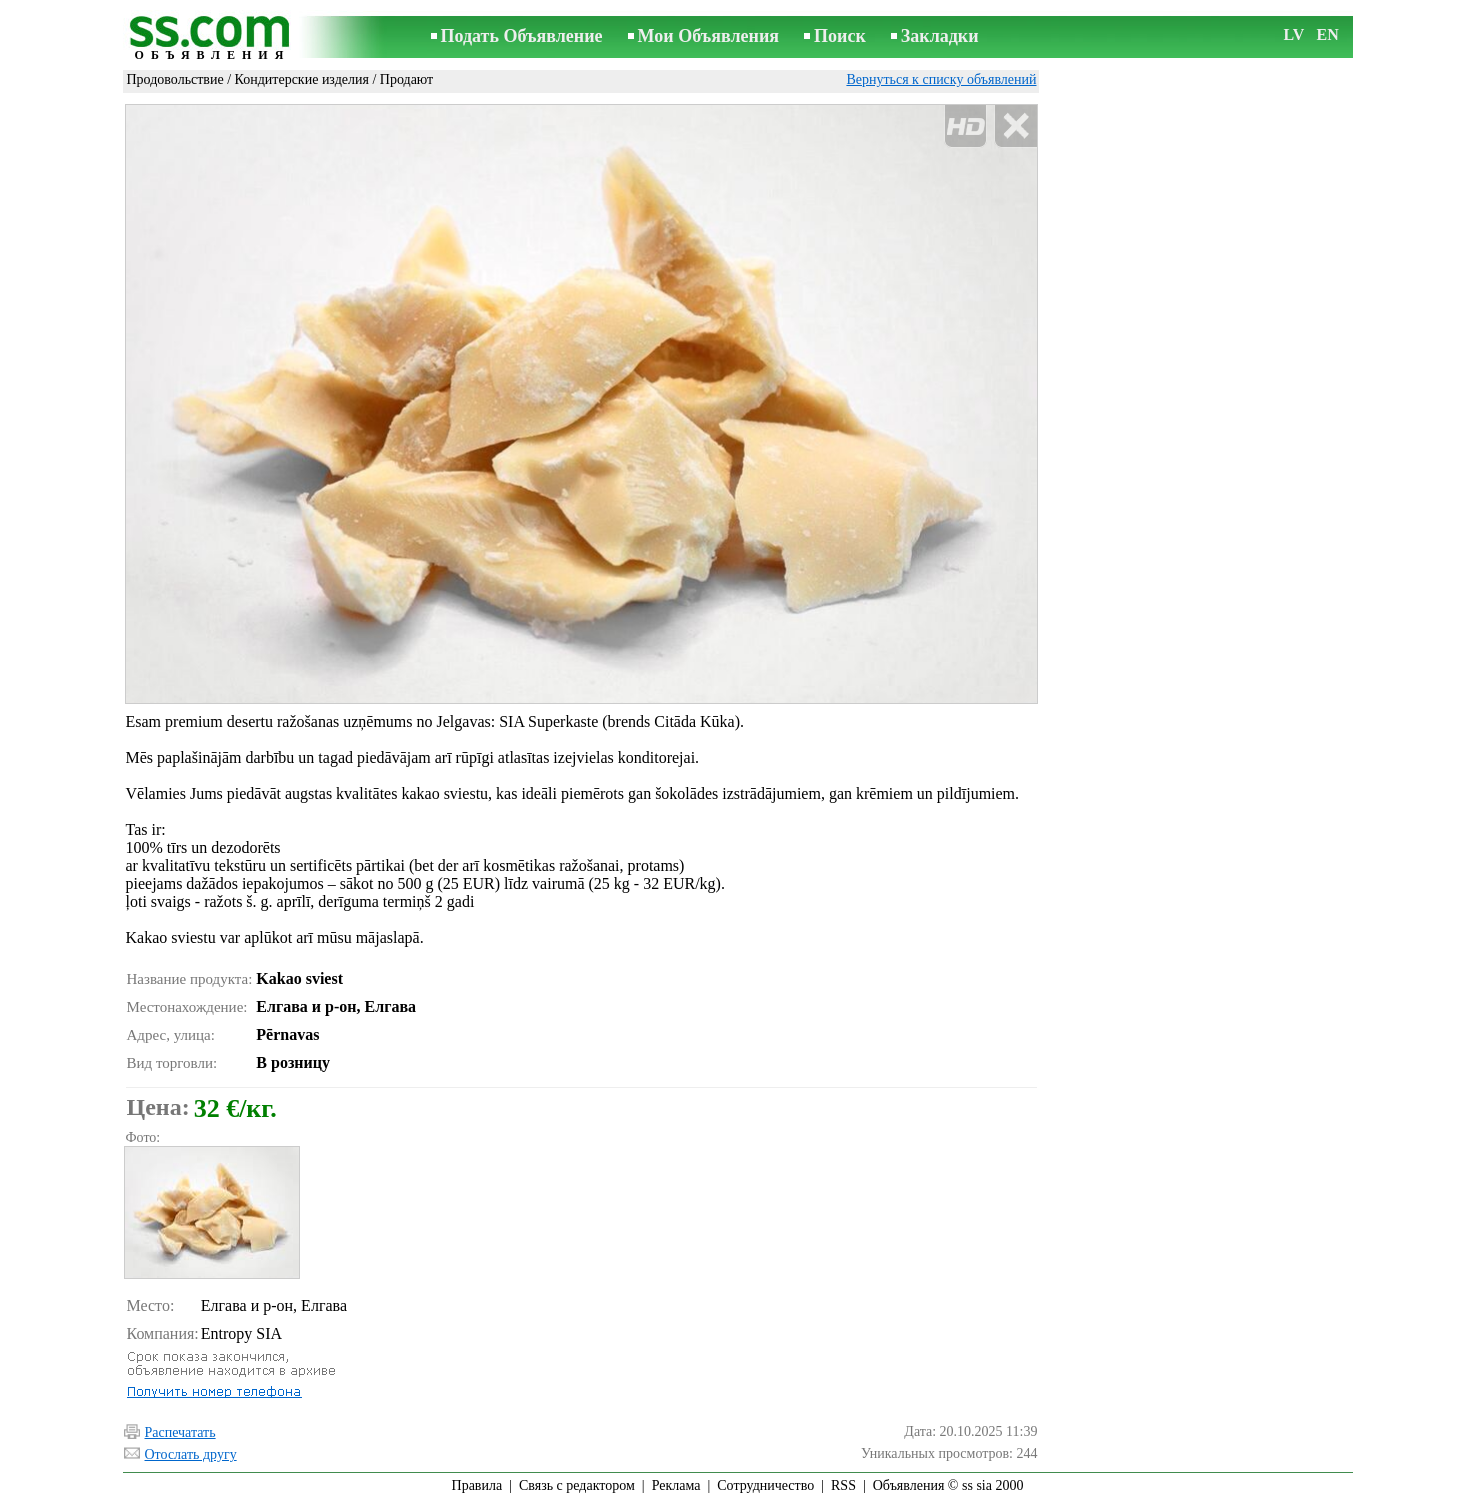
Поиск (840, 36)
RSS (843, 1485)
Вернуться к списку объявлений (941, 79)
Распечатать (180, 1432)
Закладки (940, 36)
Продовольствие (175, 79)
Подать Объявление (522, 36)
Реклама (676, 1485)
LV (1294, 34)
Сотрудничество (765, 1485)
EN (1328, 34)
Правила (477, 1485)
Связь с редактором (577, 1485)
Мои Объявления (708, 36)
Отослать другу (191, 1454)
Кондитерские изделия (302, 79)
